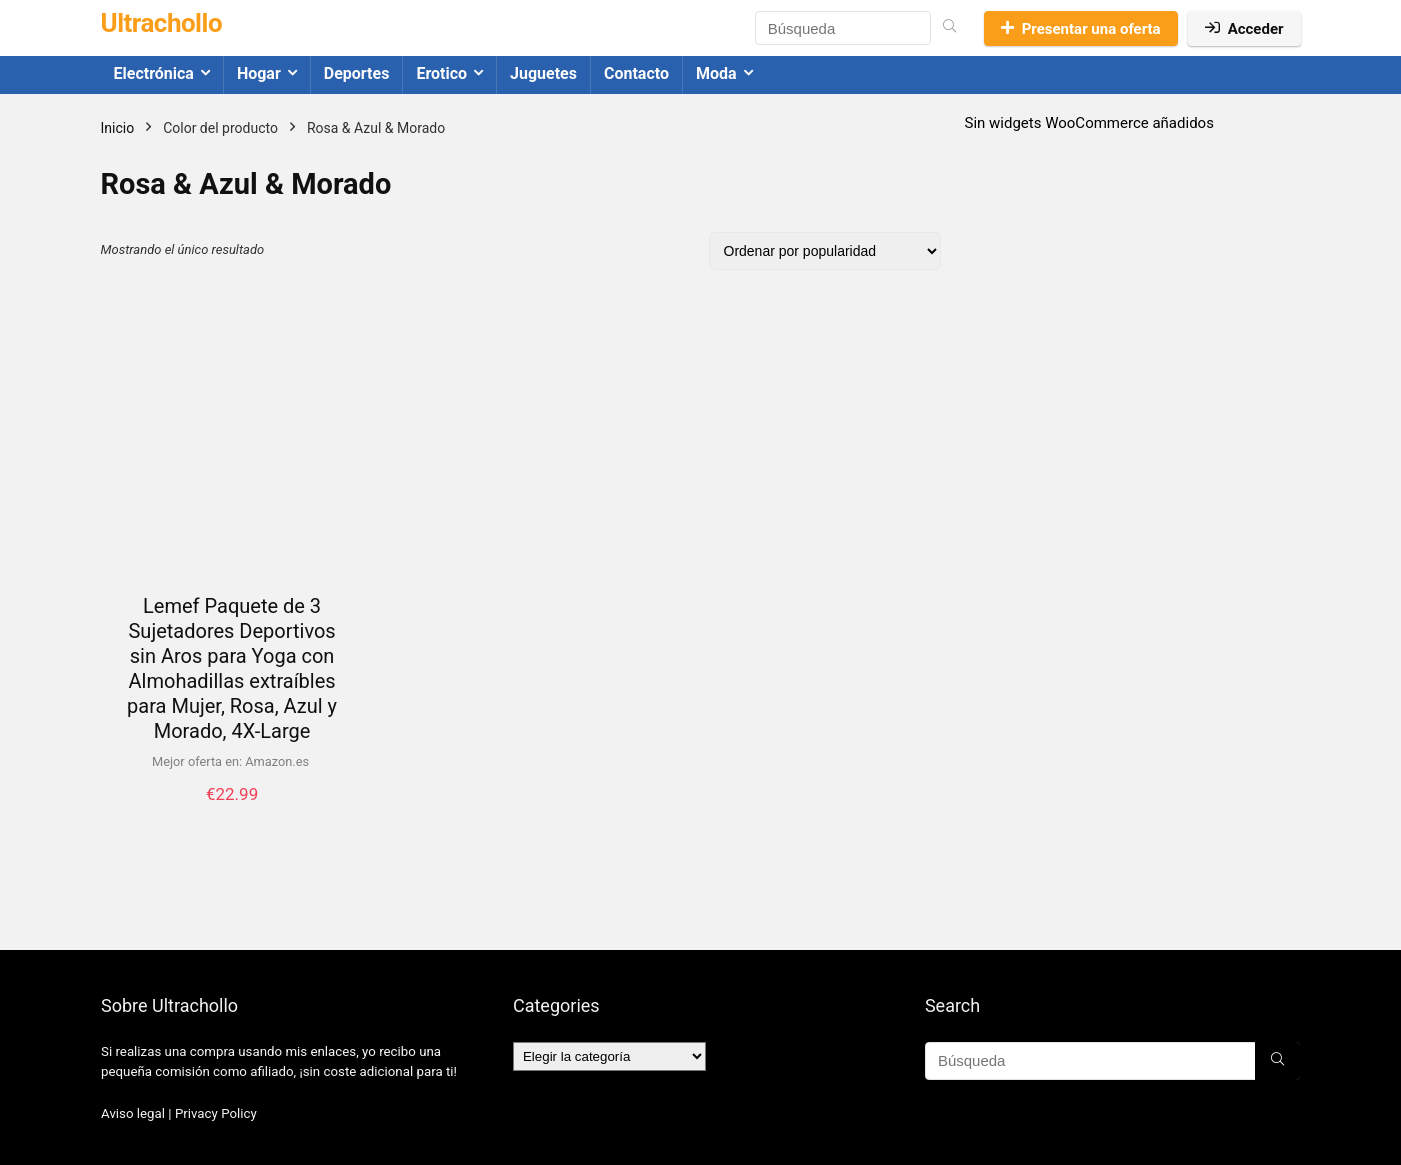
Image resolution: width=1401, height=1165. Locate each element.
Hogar (259, 73)
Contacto (636, 73)
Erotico (441, 73)
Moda (716, 73)
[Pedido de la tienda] (825, 251)
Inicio (118, 128)
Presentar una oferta (1081, 29)
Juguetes (543, 73)
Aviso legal (133, 1113)
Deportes (357, 73)
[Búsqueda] (949, 28)
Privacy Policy (216, 1113)
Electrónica (154, 73)
